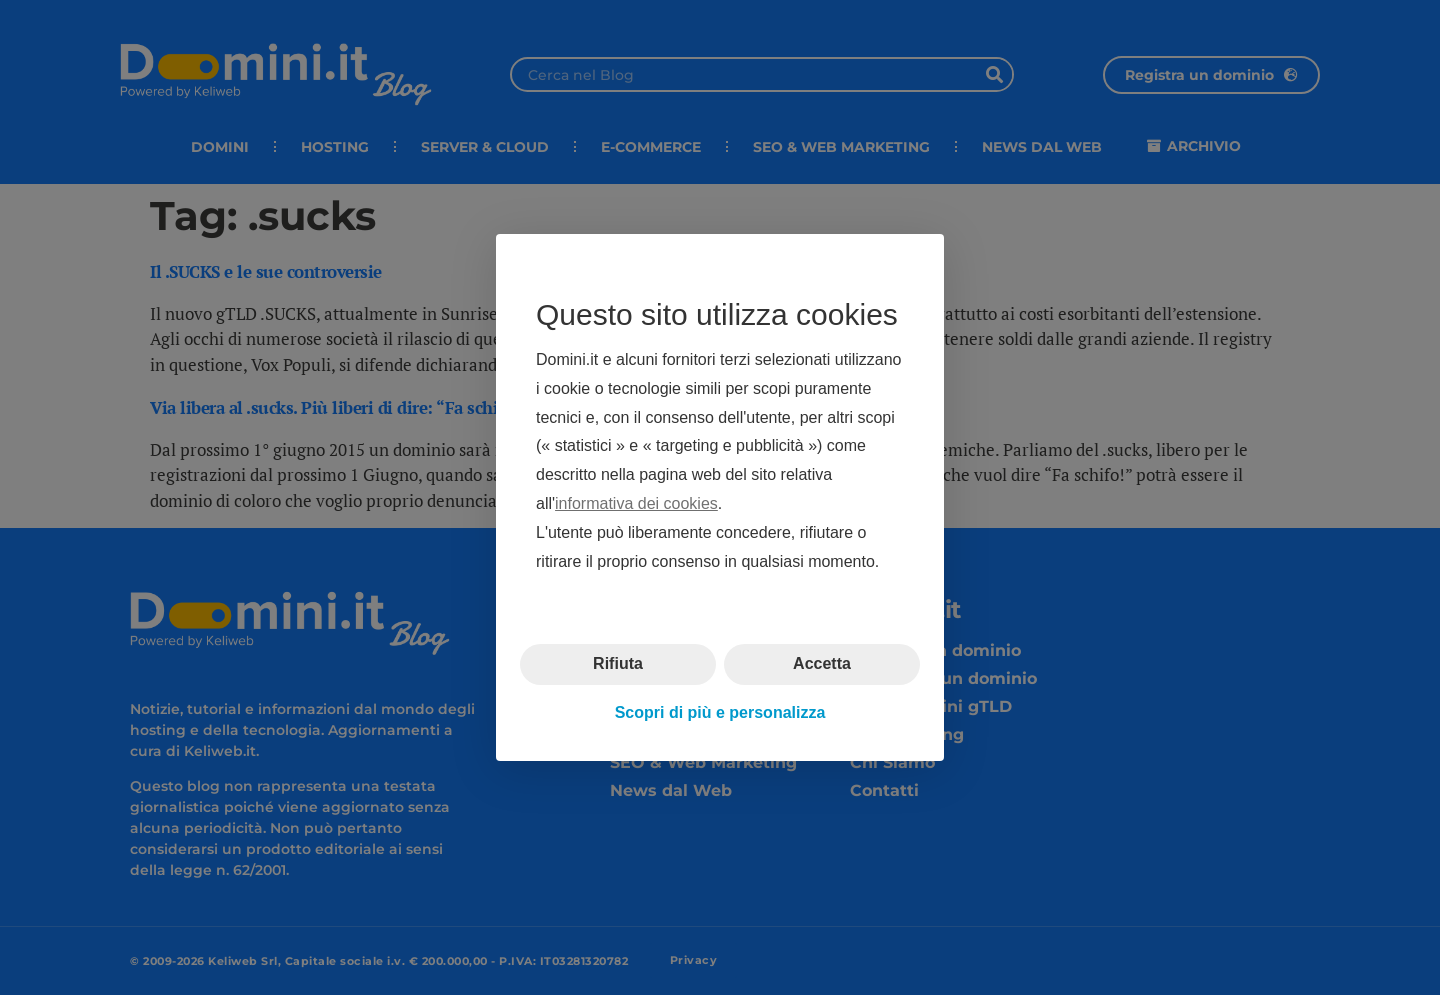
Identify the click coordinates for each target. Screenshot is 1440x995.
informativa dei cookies (636, 503)
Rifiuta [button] (618, 663)
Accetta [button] (822, 663)
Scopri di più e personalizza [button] (720, 712)
